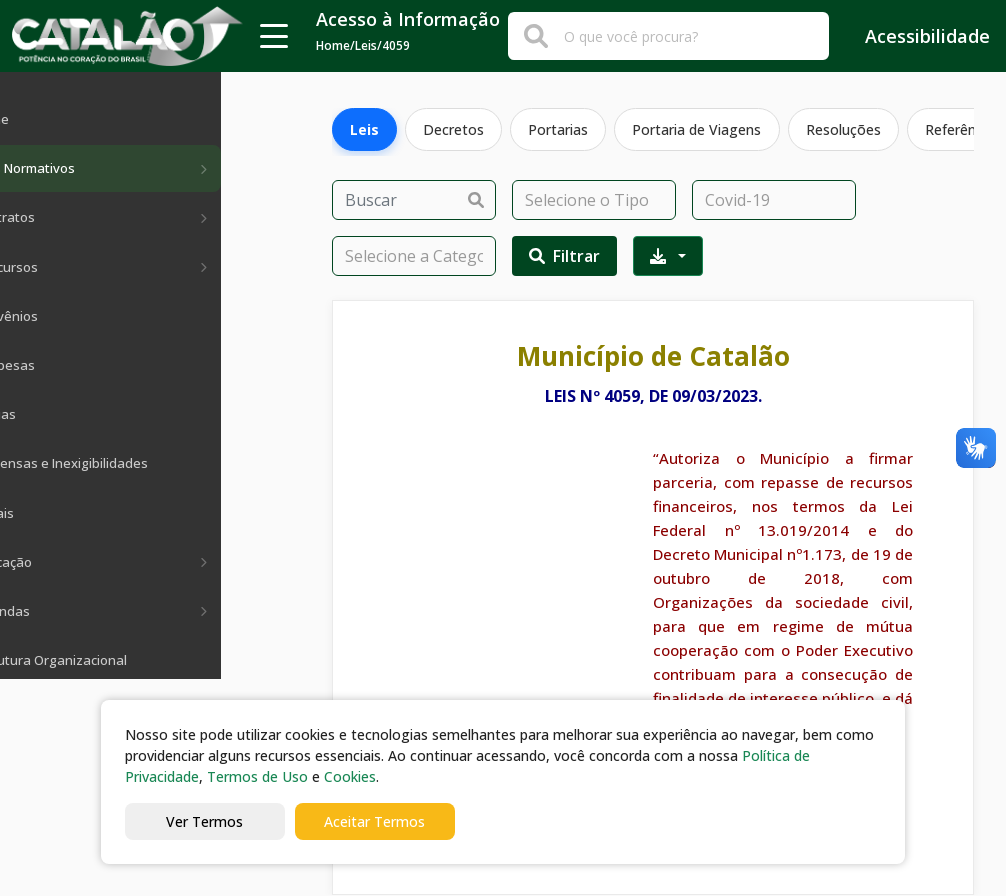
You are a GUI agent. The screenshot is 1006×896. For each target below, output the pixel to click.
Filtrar (564, 256)
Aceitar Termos (374, 821)
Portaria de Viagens (703, 129)
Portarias (563, 129)
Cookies (350, 776)
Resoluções (851, 129)
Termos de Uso (257, 776)
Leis (365, 129)
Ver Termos (204, 821)
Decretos (456, 129)
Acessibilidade (913, 36)
